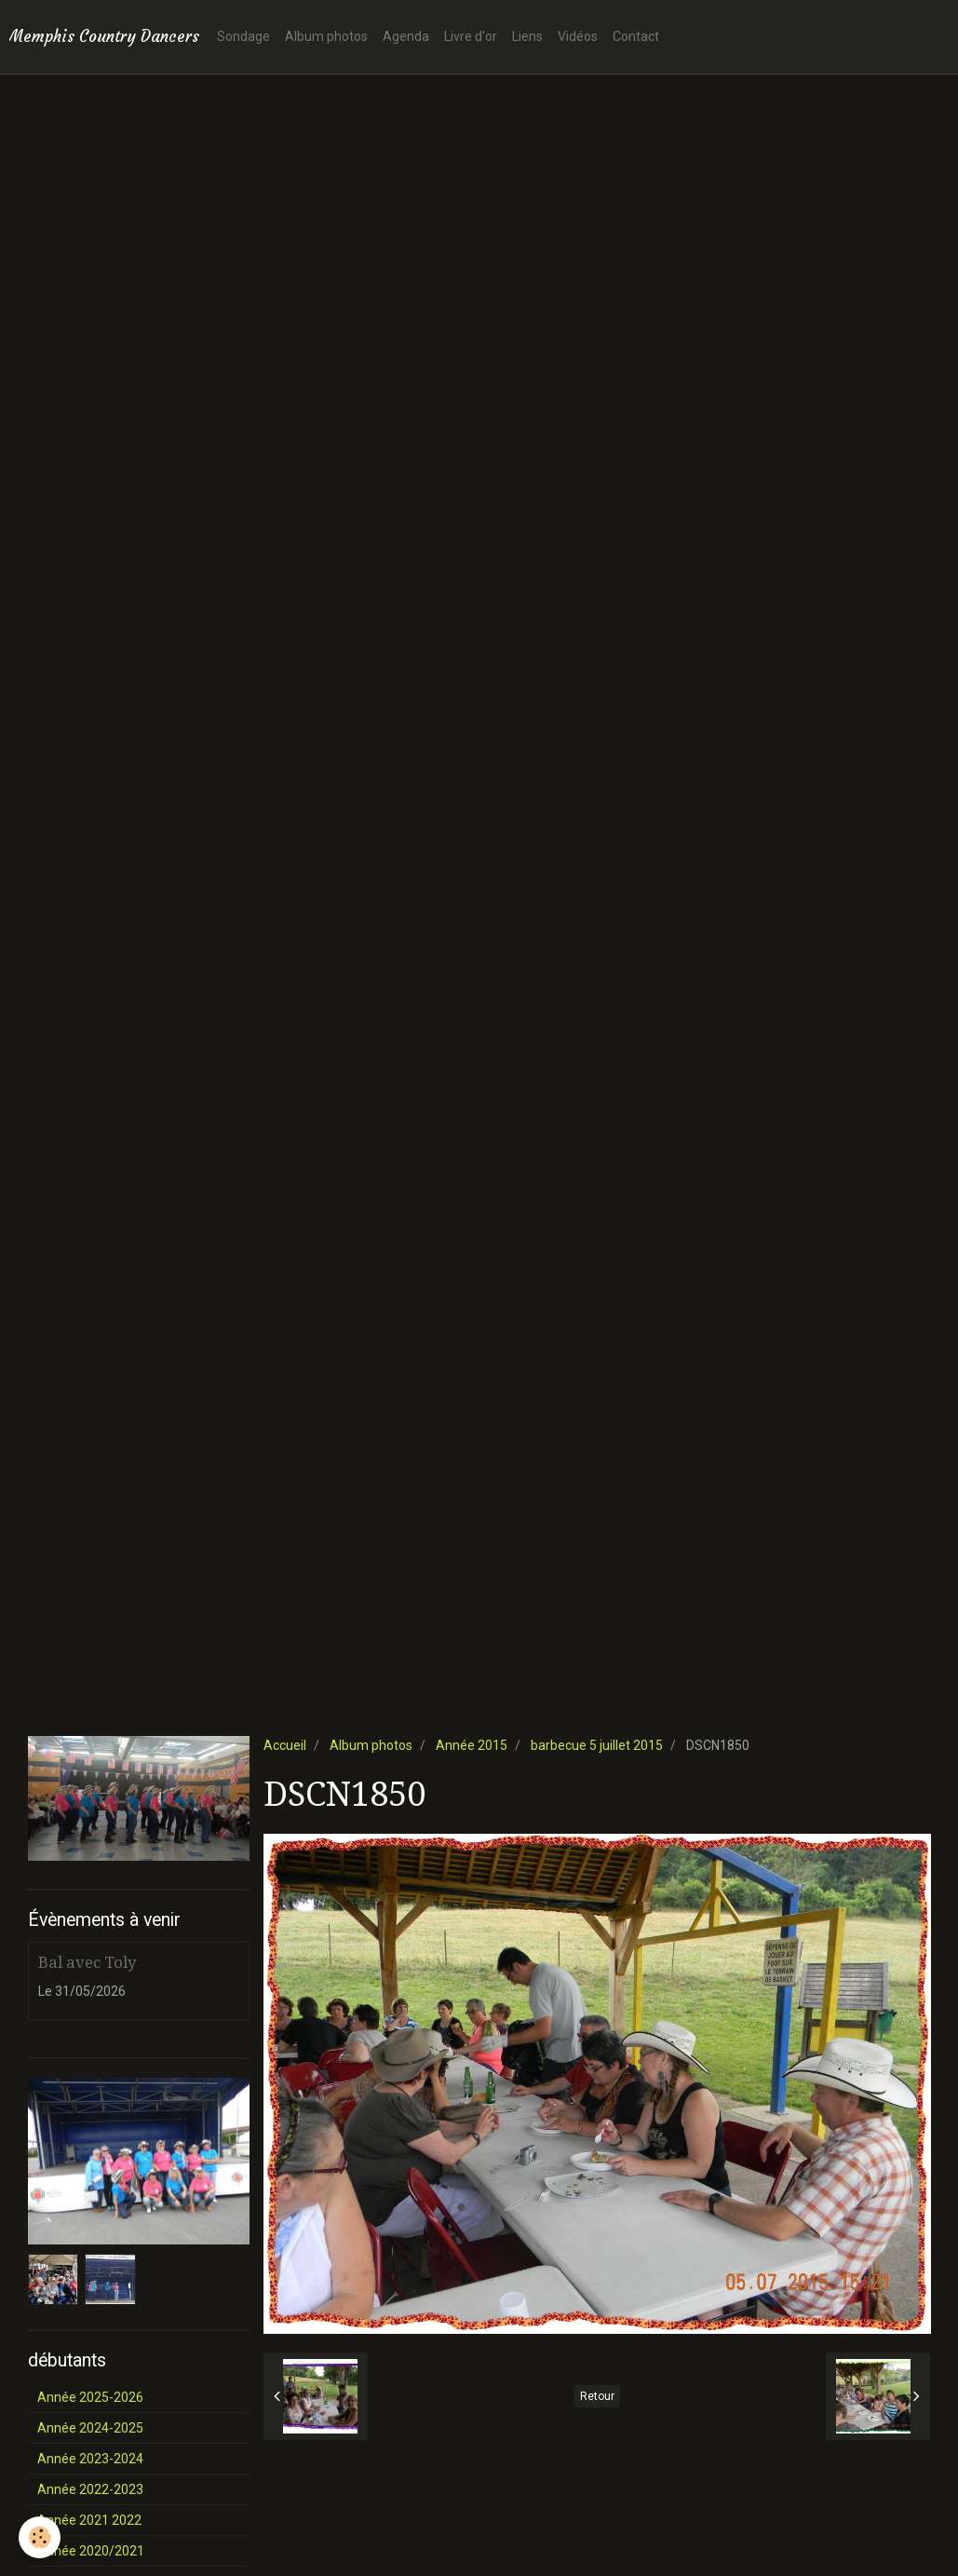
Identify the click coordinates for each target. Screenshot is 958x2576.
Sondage (243, 36)
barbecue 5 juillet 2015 (597, 1745)
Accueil (284, 1745)
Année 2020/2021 (90, 2550)
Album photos (326, 36)
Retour (597, 2396)
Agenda (406, 36)
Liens (527, 36)
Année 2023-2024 (90, 2458)
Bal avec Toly (87, 1962)
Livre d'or (470, 36)
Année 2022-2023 (90, 2489)
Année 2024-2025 (90, 2427)
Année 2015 (471, 1745)
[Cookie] (40, 2537)
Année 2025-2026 (90, 2397)
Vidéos (578, 36)
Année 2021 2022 (89, 2520)
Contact (636, 36)
